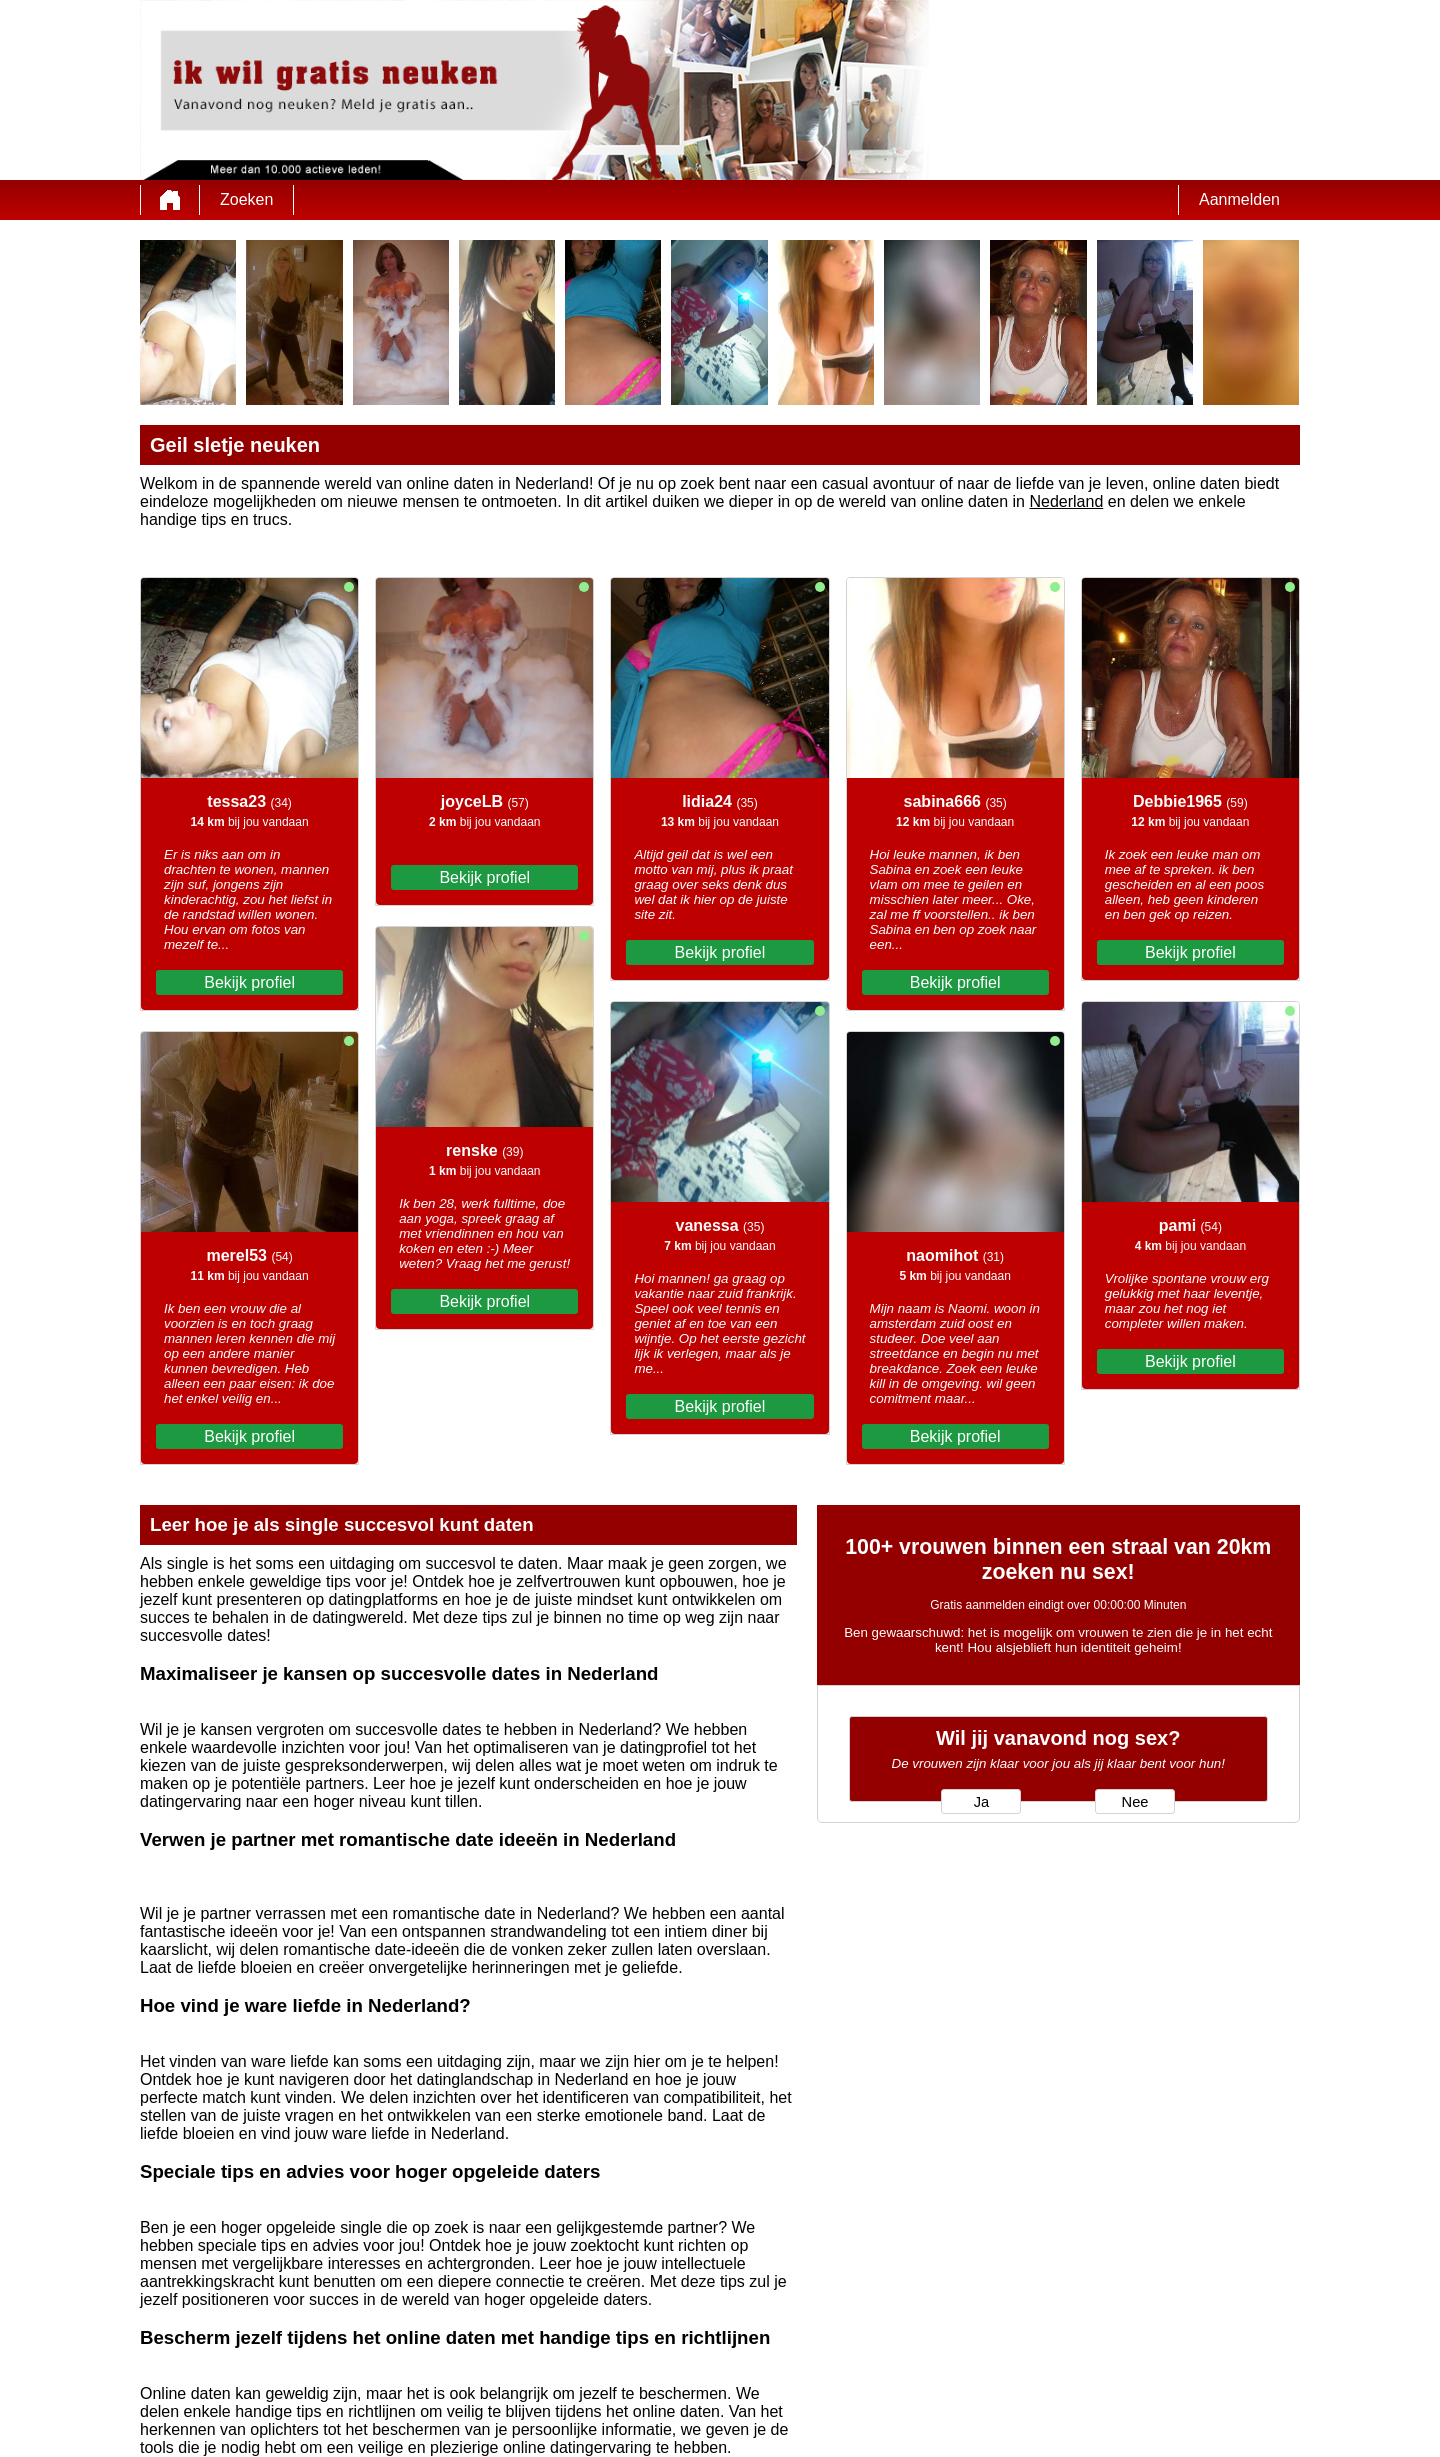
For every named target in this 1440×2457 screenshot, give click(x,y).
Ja (981, 1802)
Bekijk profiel (249, 982)
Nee (1135, 1802)
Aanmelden (1239, 199)
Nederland (1066, 501)
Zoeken (246, 199)
